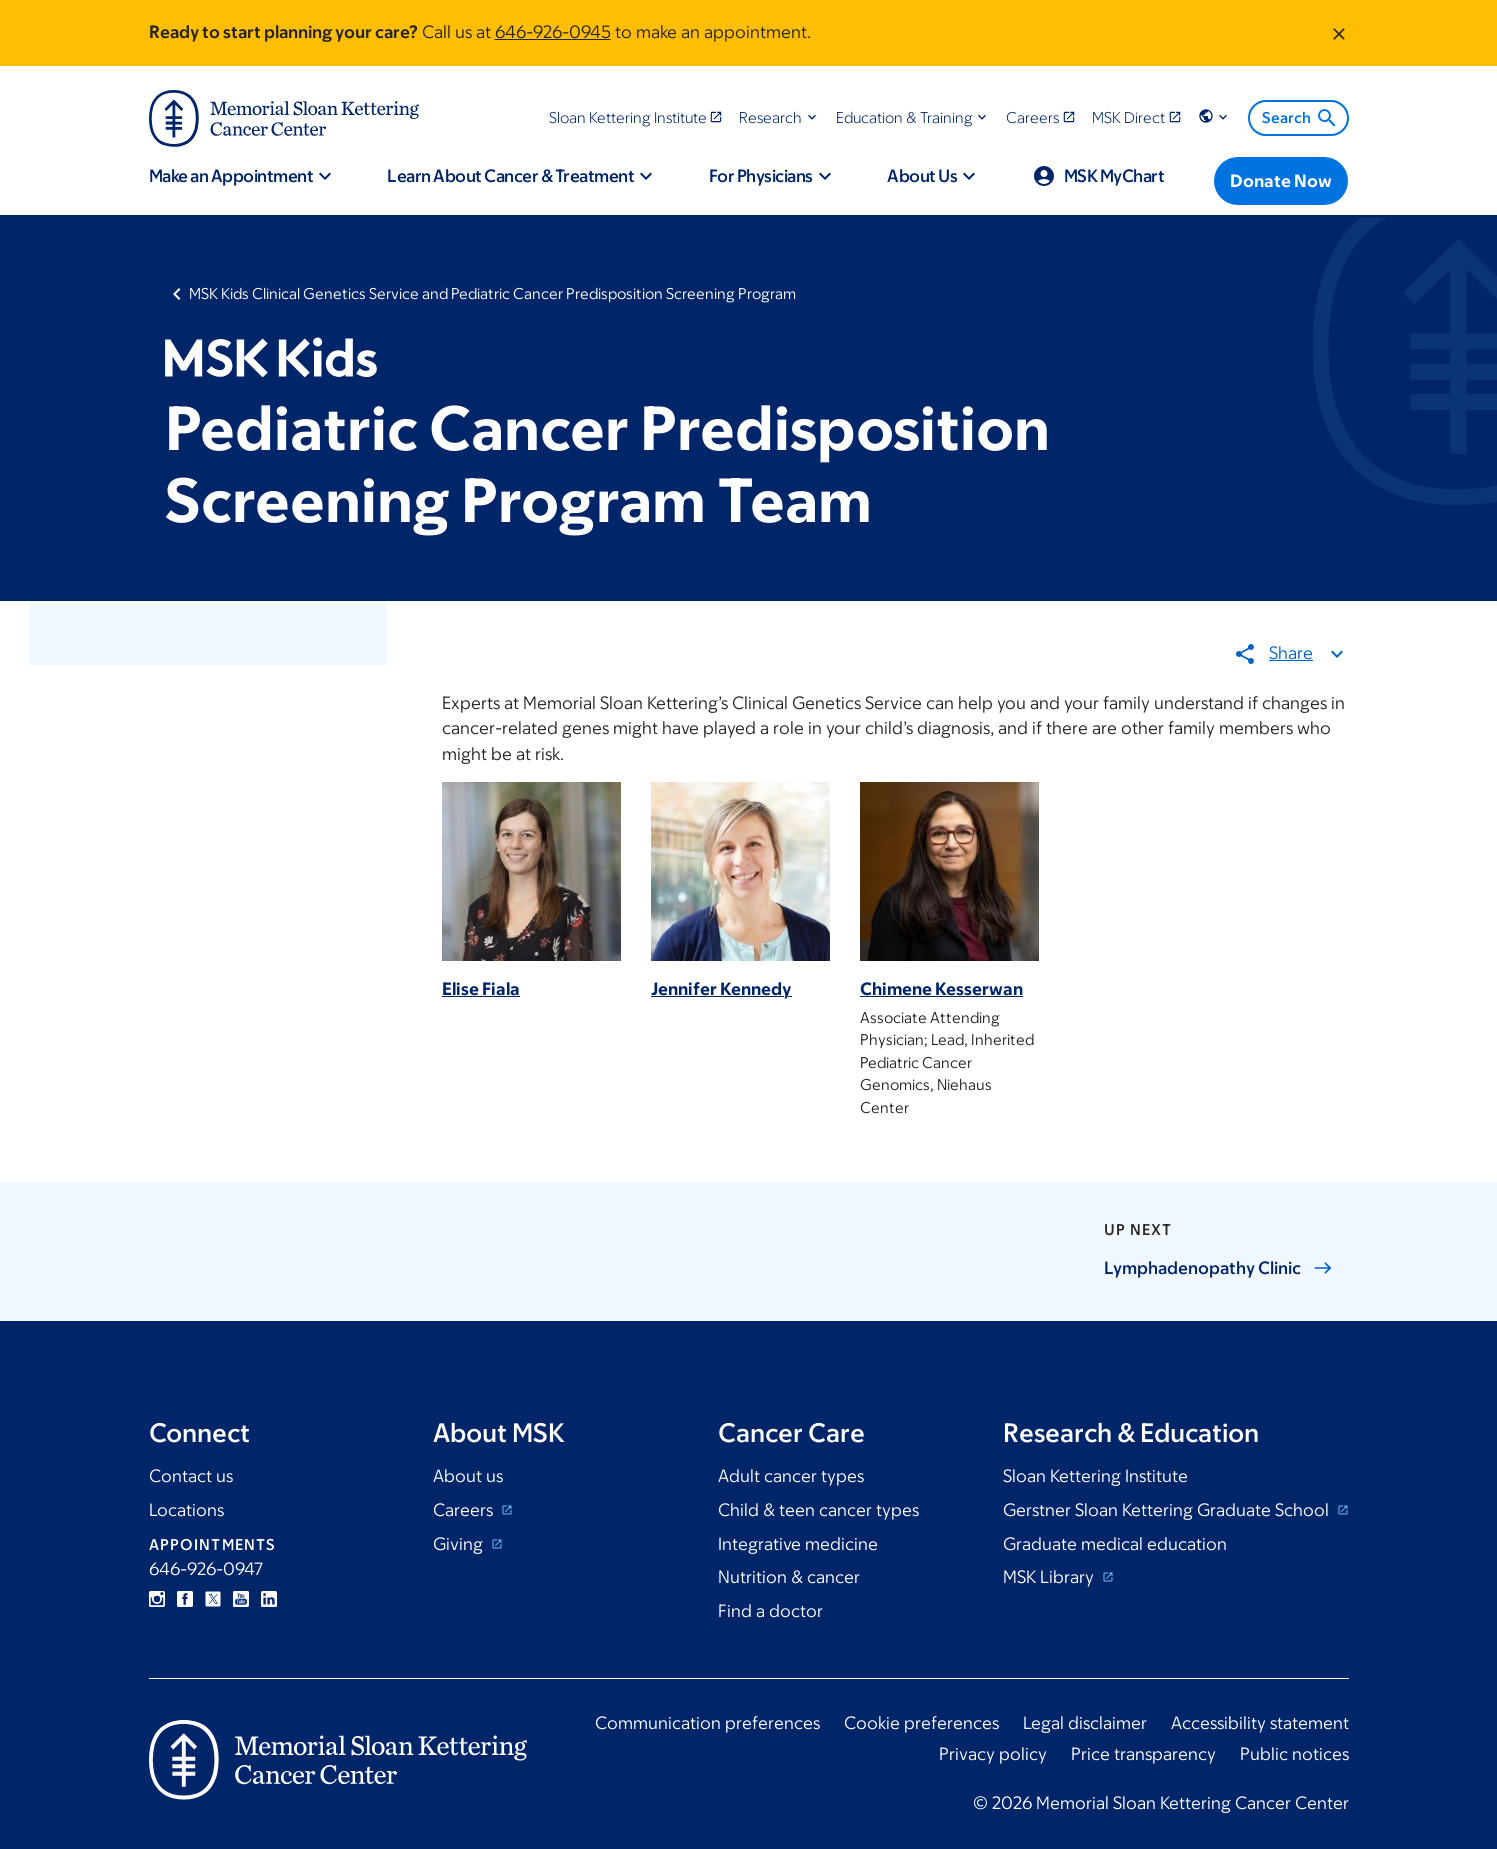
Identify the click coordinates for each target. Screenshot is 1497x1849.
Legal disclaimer (1085, 1723)
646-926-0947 (206, 1569)
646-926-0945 (553, 32)
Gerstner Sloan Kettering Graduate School (1168, 1510)
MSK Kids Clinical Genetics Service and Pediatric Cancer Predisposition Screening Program (492, 293)
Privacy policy (993, 1754)
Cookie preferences (921, 1723)
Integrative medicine (798, 1544)
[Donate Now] (1281, 181)
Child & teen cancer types (818, 1510)
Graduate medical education (1115, 1544)
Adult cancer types (791, 1476)
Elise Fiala (481, 990)
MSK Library (1050, 1577)
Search (1300, 118)
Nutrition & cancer (789, 1577)
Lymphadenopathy (1218, 1268)
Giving (460, 1544)
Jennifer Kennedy (721, 990)
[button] (779, 117)
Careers (465, 1510)
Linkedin (269, 1599)
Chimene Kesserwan (941, 990)
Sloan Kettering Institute (1095, 1476)
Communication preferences (707, 1723)
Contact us (191, 1476)
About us (468, 1476)
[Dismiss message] (1339, 33)
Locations (186, 1510)
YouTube (241, 1599)
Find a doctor (770, 1611)
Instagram (157, 1599)
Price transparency (1143, 1754)
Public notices (1294, 1754)
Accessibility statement (1260, 1723)
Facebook (185, 1599)
